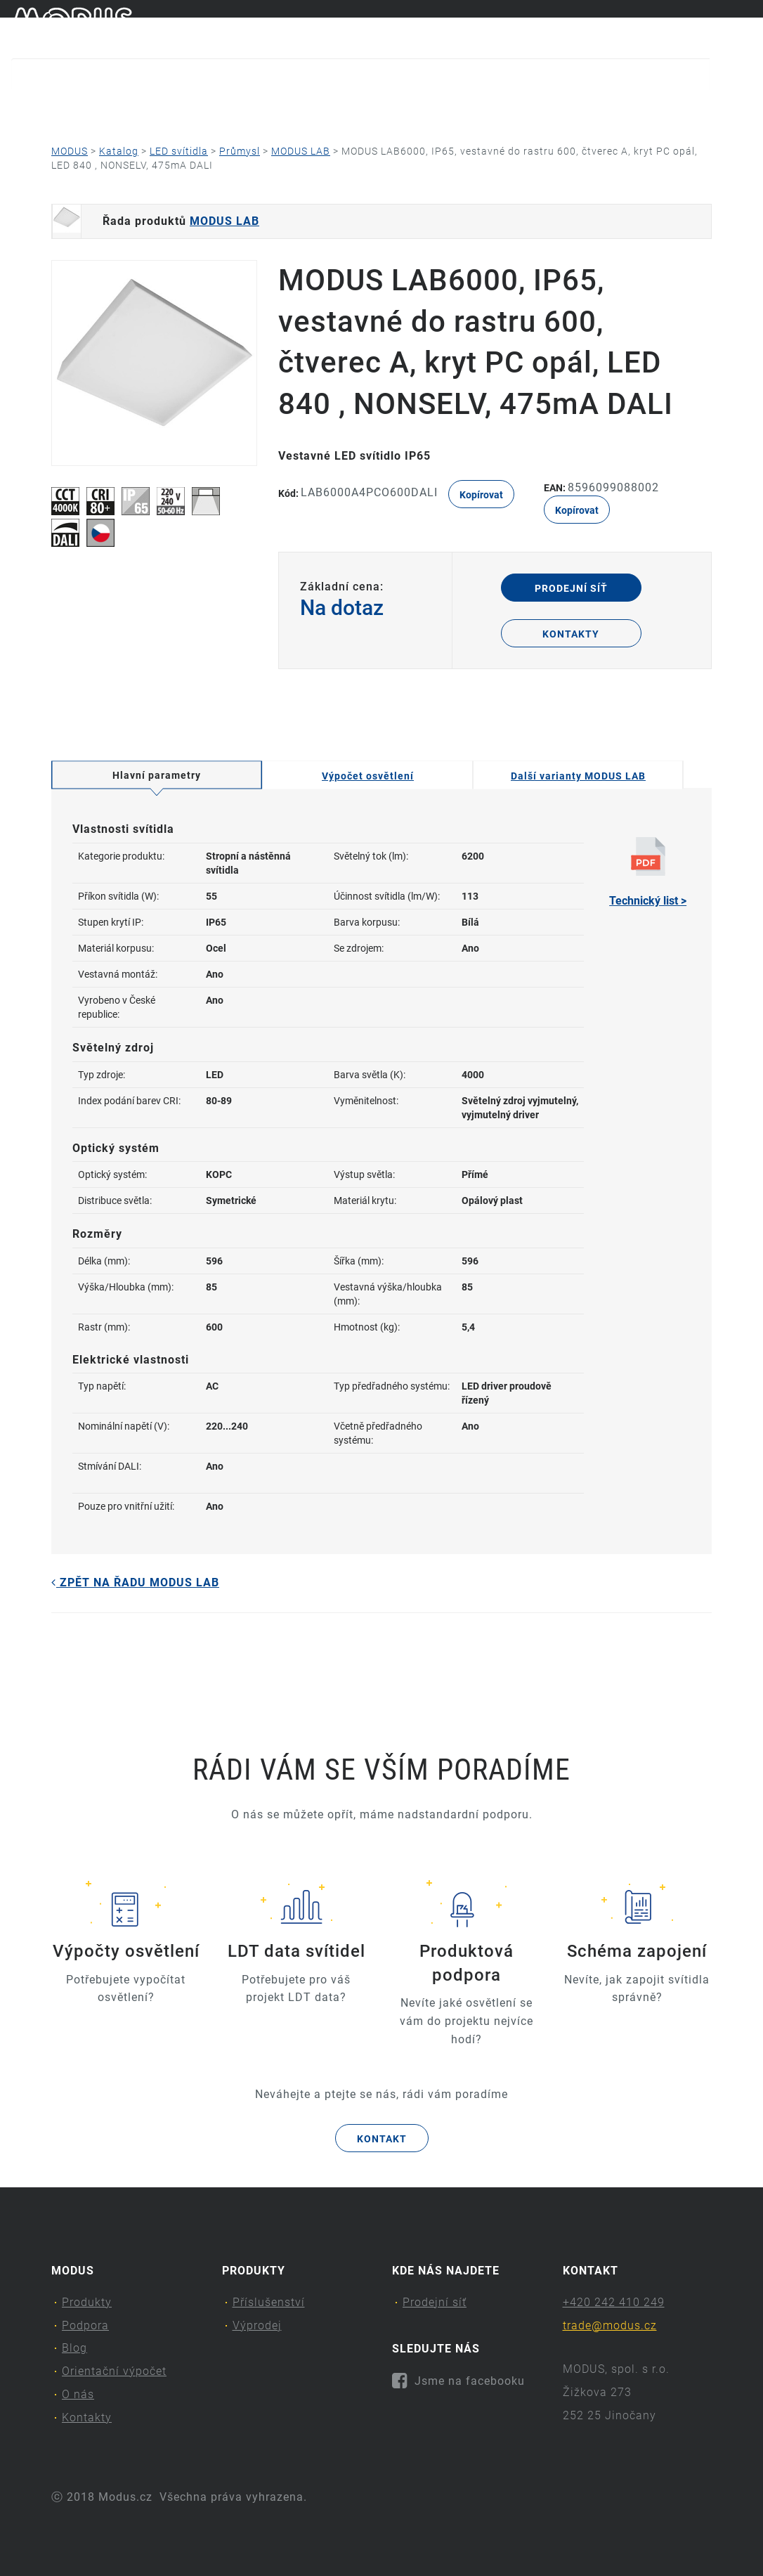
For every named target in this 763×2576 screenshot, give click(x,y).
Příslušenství (269, 2302)
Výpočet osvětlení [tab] (368, 776)
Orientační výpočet (368, 109)
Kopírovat (481, 494)
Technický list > (647, 872)
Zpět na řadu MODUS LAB (135, 1582)
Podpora (160, 109)
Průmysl (239, 151)
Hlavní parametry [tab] (156, 775)
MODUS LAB (300, 151)
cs (722, 26)
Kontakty (597, 109)
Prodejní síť (571, 588)
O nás (494, 109)
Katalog (118, 151)
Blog (252, 109)
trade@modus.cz (610, 2325)
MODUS (69, 151)
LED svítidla (179, 151)
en (745, 26)
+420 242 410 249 (614, 2302)
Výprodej (257, 2325)
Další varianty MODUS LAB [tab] (578, 776)
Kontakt (382, 2138)
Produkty (48, 109)
